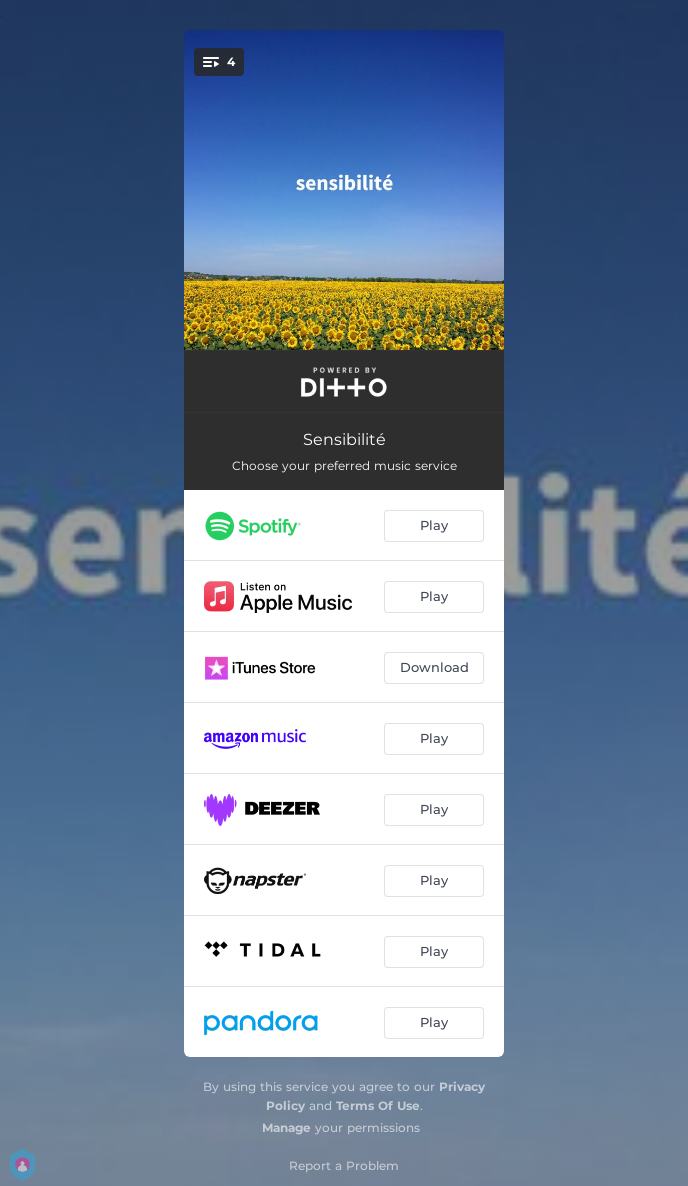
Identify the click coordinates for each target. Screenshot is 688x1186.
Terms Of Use (378, 1105)
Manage (286, 1127)
